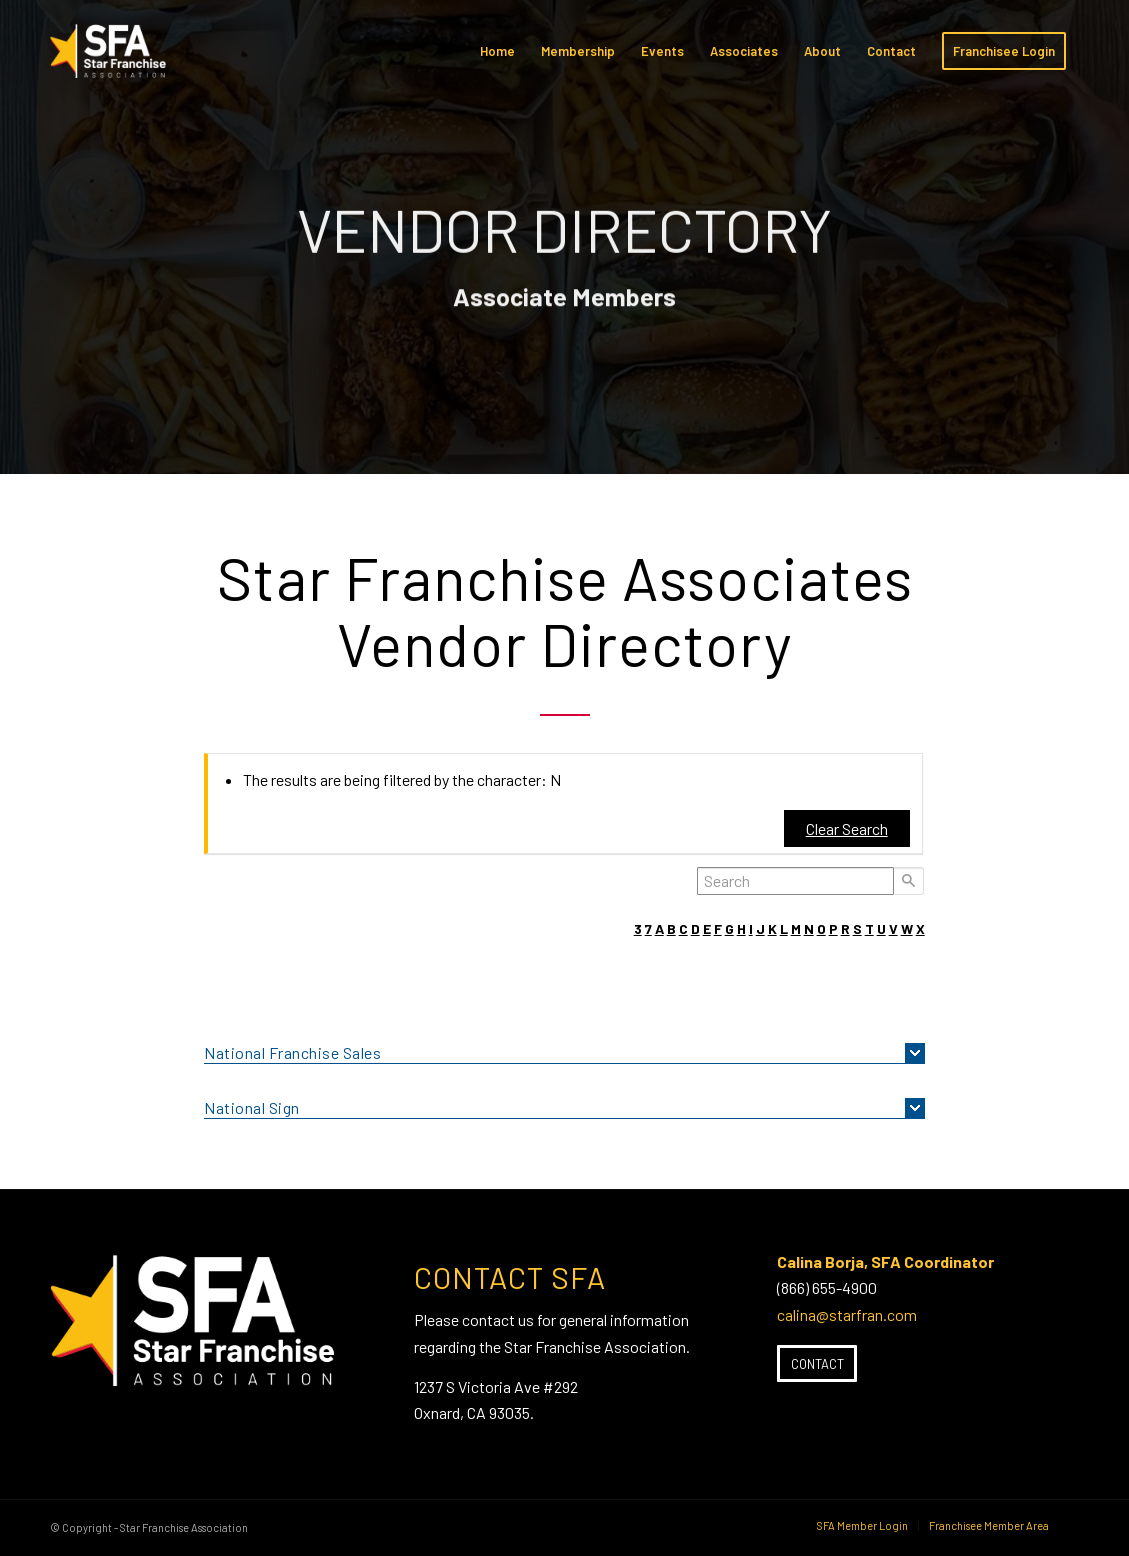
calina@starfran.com (847, 1314)
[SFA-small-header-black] (111, 61)
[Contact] (817, 1364)
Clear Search (847, 828)
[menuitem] (497, 51)
